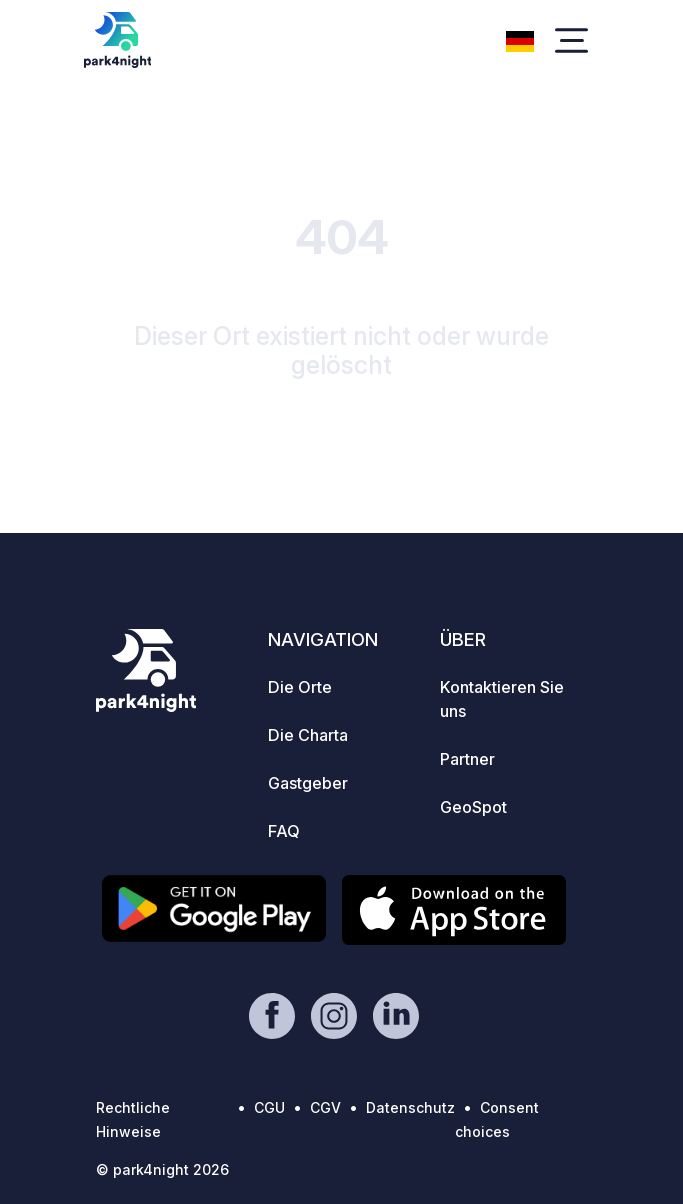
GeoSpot (473, 807)
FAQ (284, 831)
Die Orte (300, 687)
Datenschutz (410, 1107)
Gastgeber (308, 783)
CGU (269, 1107)
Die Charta (308, 735)
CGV (325, 1107)
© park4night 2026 (162, 1169)
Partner (467, 759)
